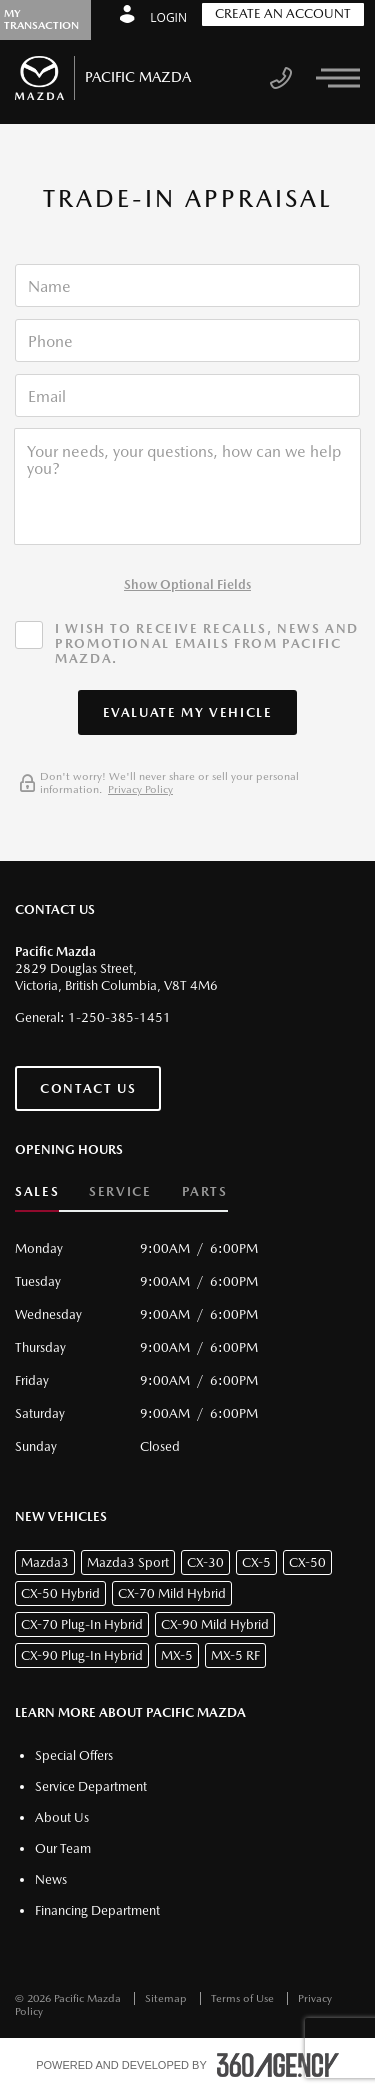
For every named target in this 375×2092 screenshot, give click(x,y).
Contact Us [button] (88, 1088)
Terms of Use (244, 1998)
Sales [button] (37, 1191)
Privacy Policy (140, 789)
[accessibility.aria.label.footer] (278, 2065)
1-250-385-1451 (119, 1017)
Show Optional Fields (187, 584)
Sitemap (167, 1998)
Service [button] (120, 1191)
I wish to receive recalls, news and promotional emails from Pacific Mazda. (207, 643)
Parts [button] (205, 1191)
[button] (188, 712)
